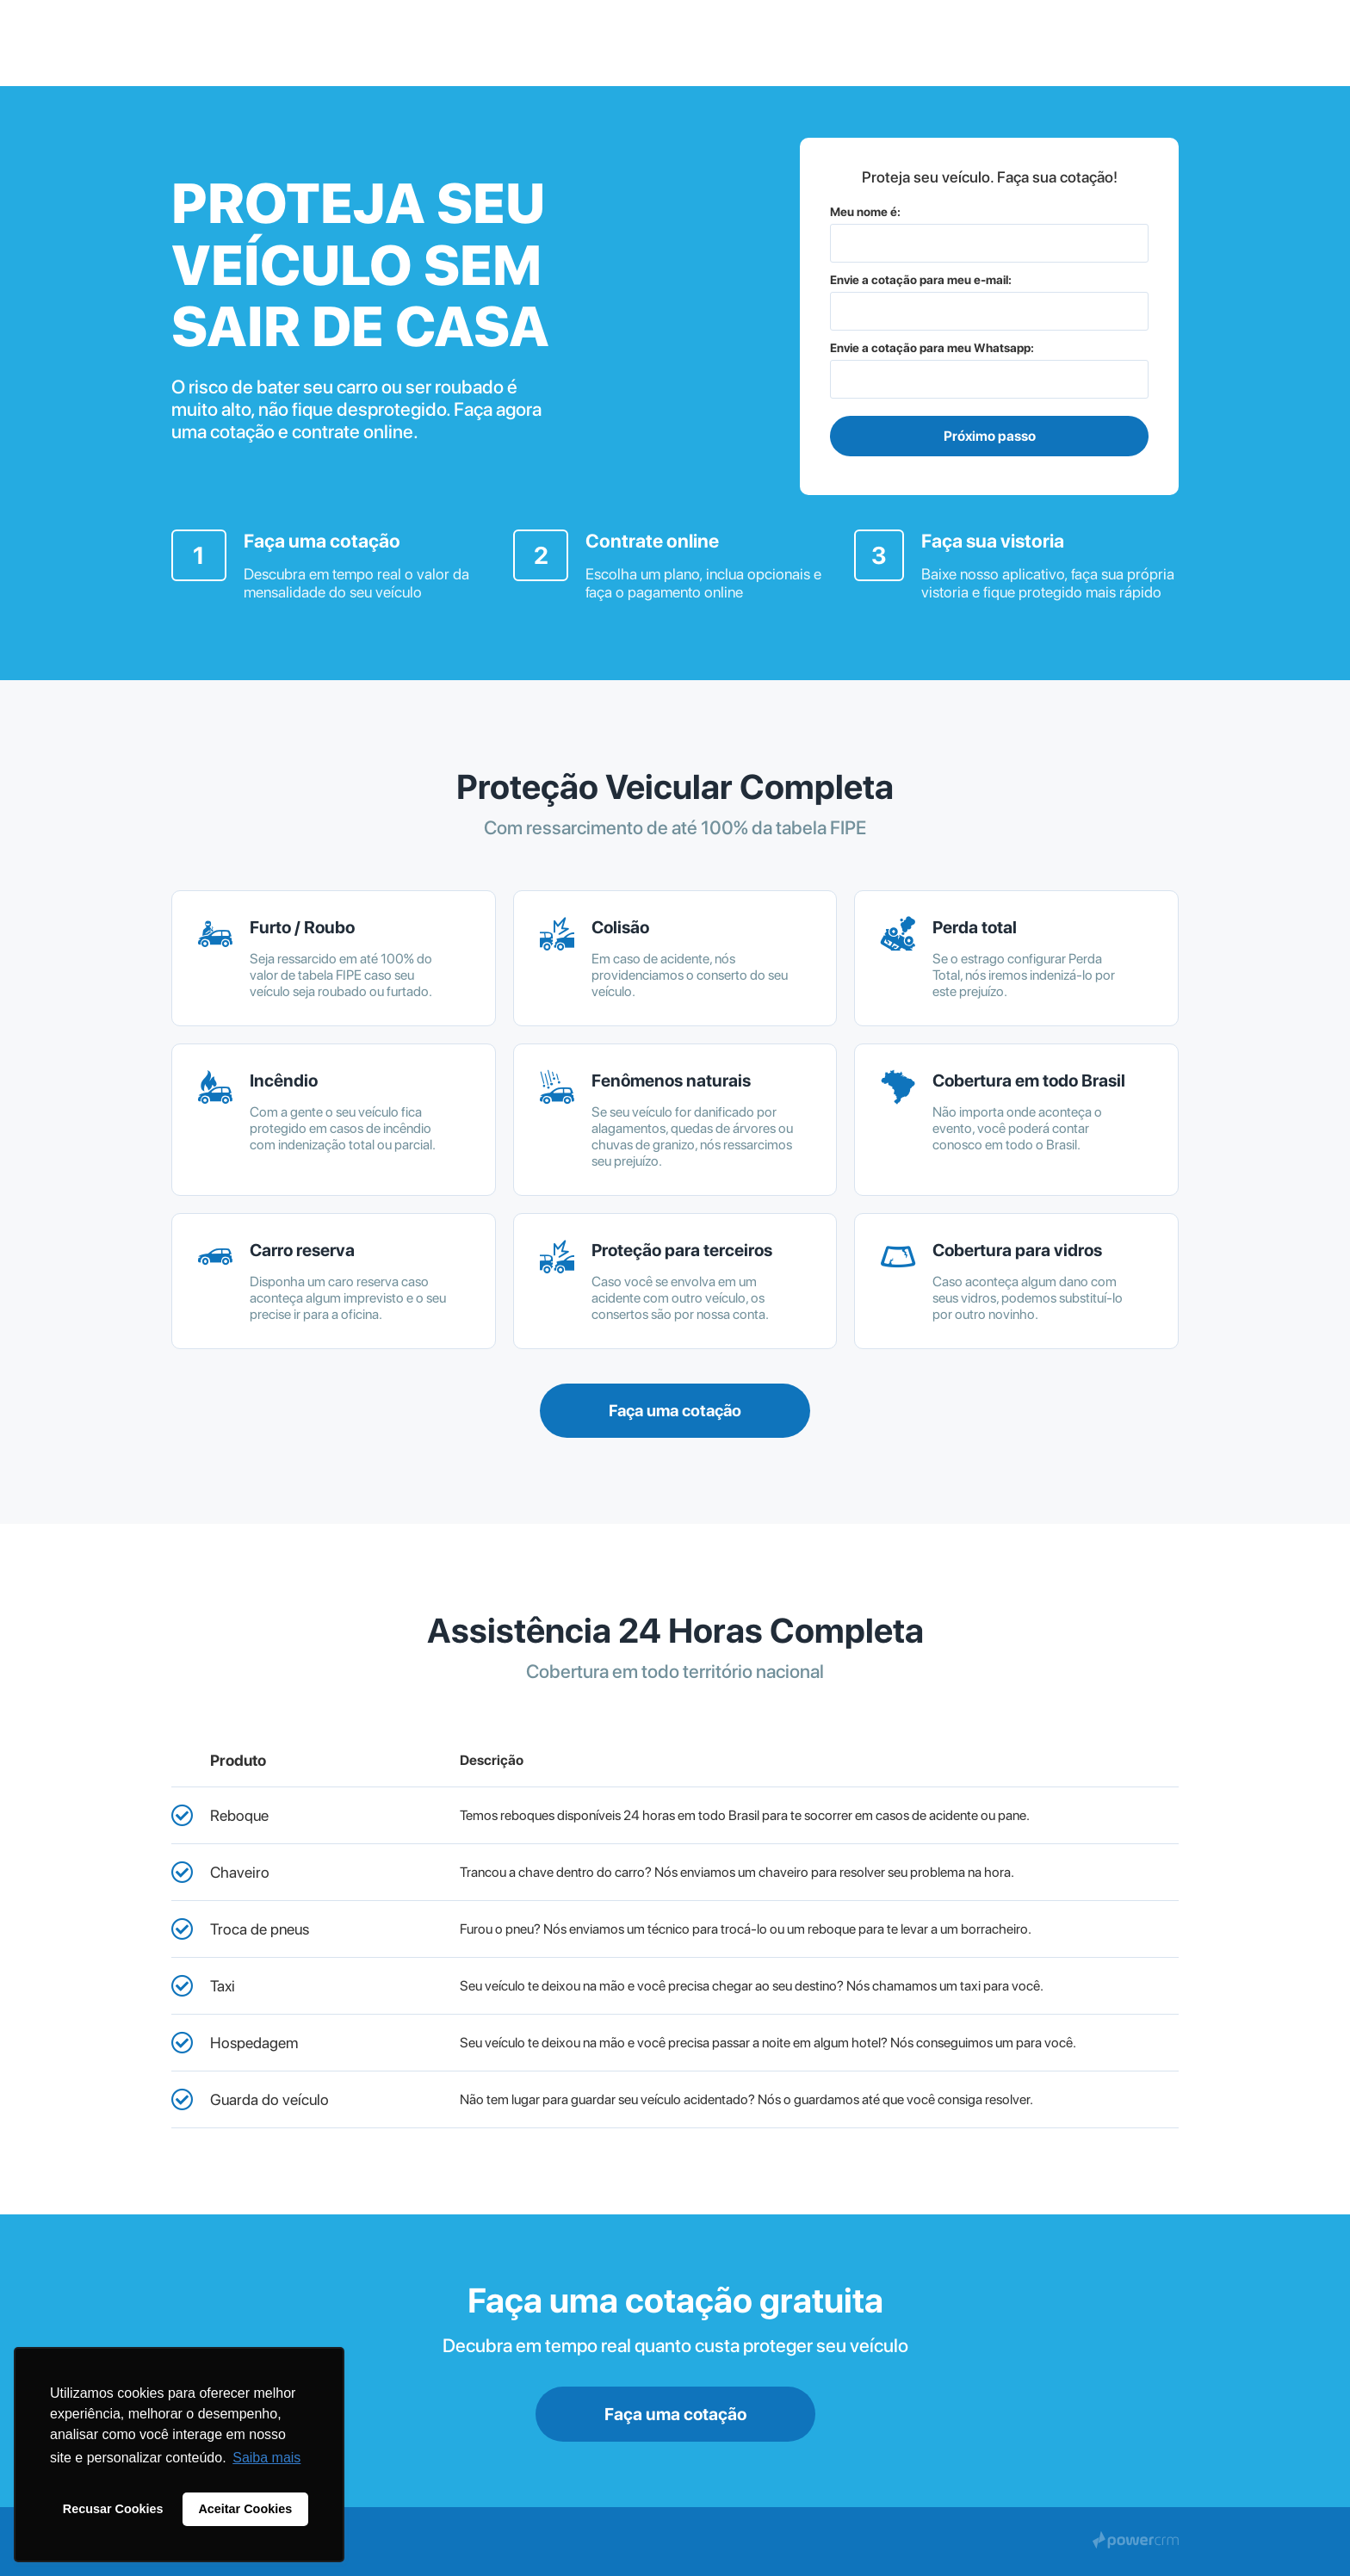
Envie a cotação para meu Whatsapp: (932, 348)
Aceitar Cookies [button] (245, 2509)
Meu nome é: (865, 212)
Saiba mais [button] (266, 2457)
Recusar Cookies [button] (113, 2509)
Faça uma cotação (675, 1411)
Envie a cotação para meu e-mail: (921, 280)
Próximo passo (990, 436)
